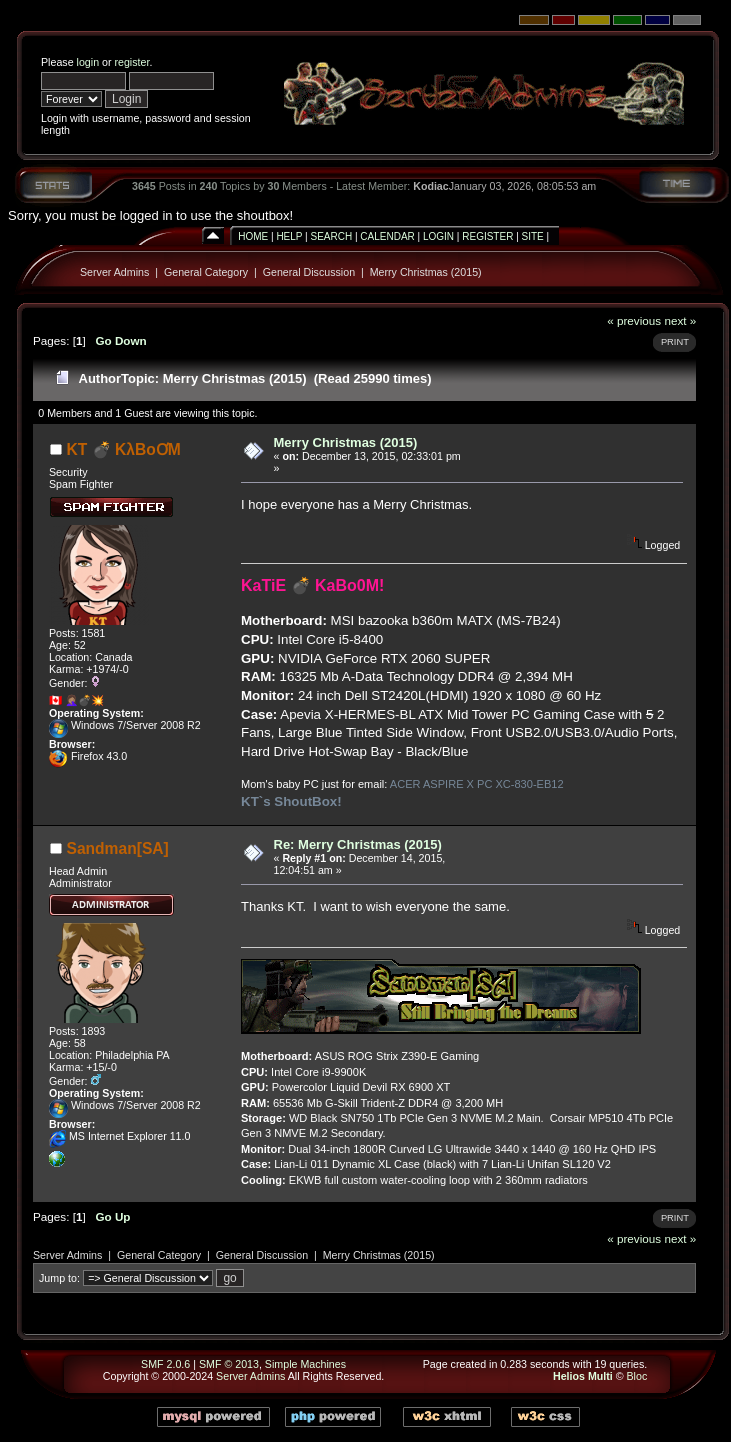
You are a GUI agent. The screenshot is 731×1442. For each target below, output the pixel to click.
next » (680, 320)
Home (253, 236)
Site (533, 236)
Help (289, 236)
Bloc (637, 1376)
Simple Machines (305, 1364)
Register (487, 236)
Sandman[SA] (118, 848)
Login (438, 236)
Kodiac (431, 186)
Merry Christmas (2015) (426, 272)
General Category (206, 272)
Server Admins (114, 272)
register (131, 62)
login (88, 62)
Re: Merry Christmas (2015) (358, 844)
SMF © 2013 (229, 1364)
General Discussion (309, 272)
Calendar (387, 236)
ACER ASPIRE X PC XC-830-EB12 (477, 784)
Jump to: (59, 1278)
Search (331, 236)
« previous (634, 320)
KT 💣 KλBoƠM (124, 449)
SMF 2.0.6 (165, 1364)
